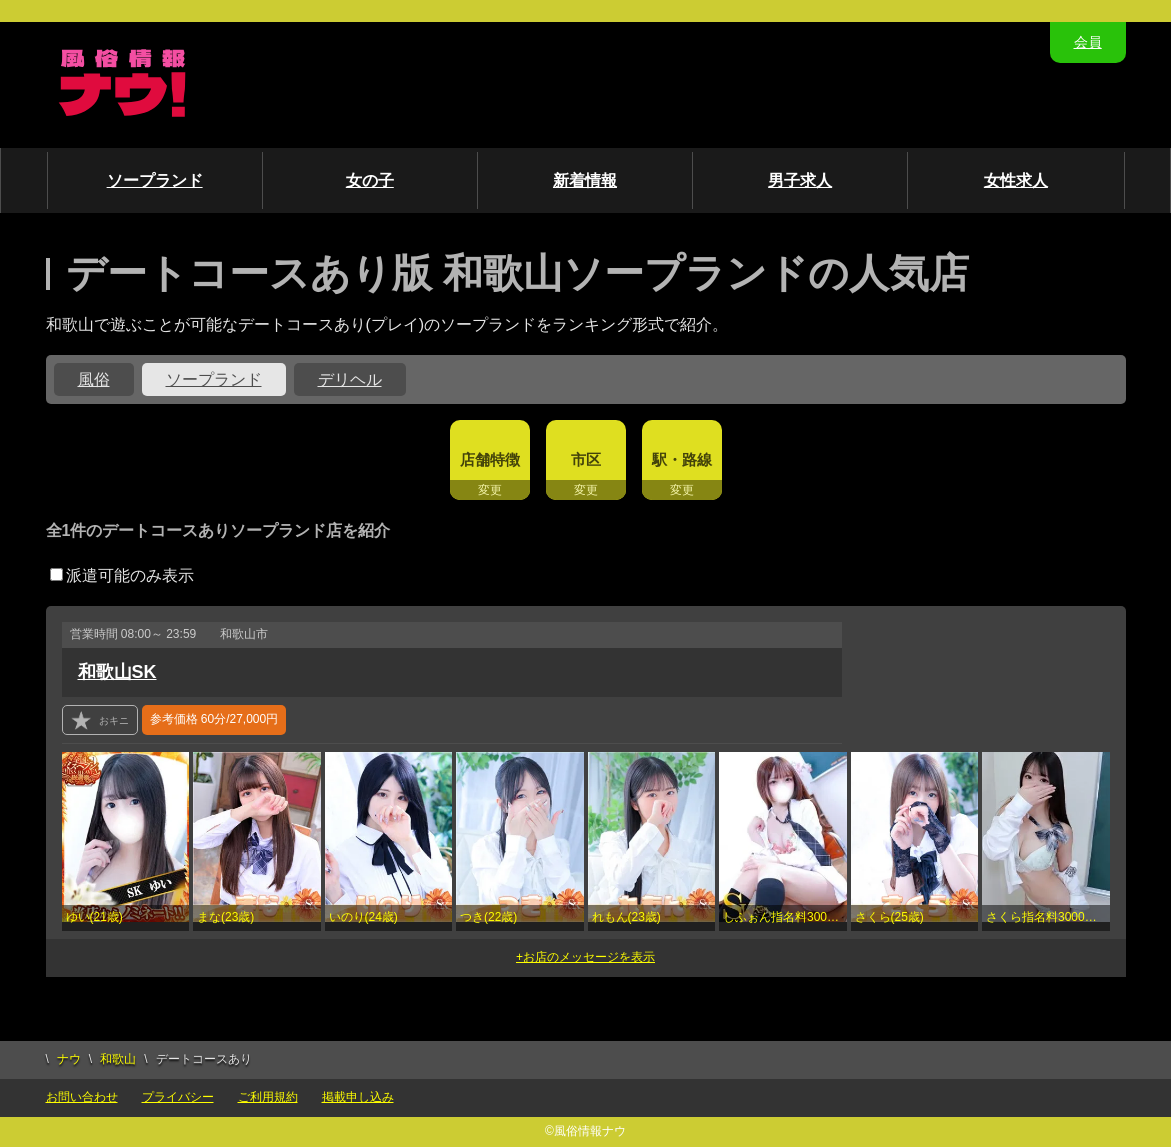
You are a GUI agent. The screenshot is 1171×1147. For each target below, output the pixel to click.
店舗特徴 (490, 459)
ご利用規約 (268, 1097)
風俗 (94, 379)
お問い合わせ (82, 1097)
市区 (586, 459)
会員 (1088, 42)
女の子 (370, 180)
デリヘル (350, 379)
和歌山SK (117, 672)
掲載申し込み (358, 1097)
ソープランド (155, 180)
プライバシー (178, 1097)
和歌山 (118, 1059)
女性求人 (1016, 180)
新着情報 (585, 180)
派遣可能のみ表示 (122, 575)
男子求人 (800, 180)
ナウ (69, 1059)
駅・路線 (682, 459)
